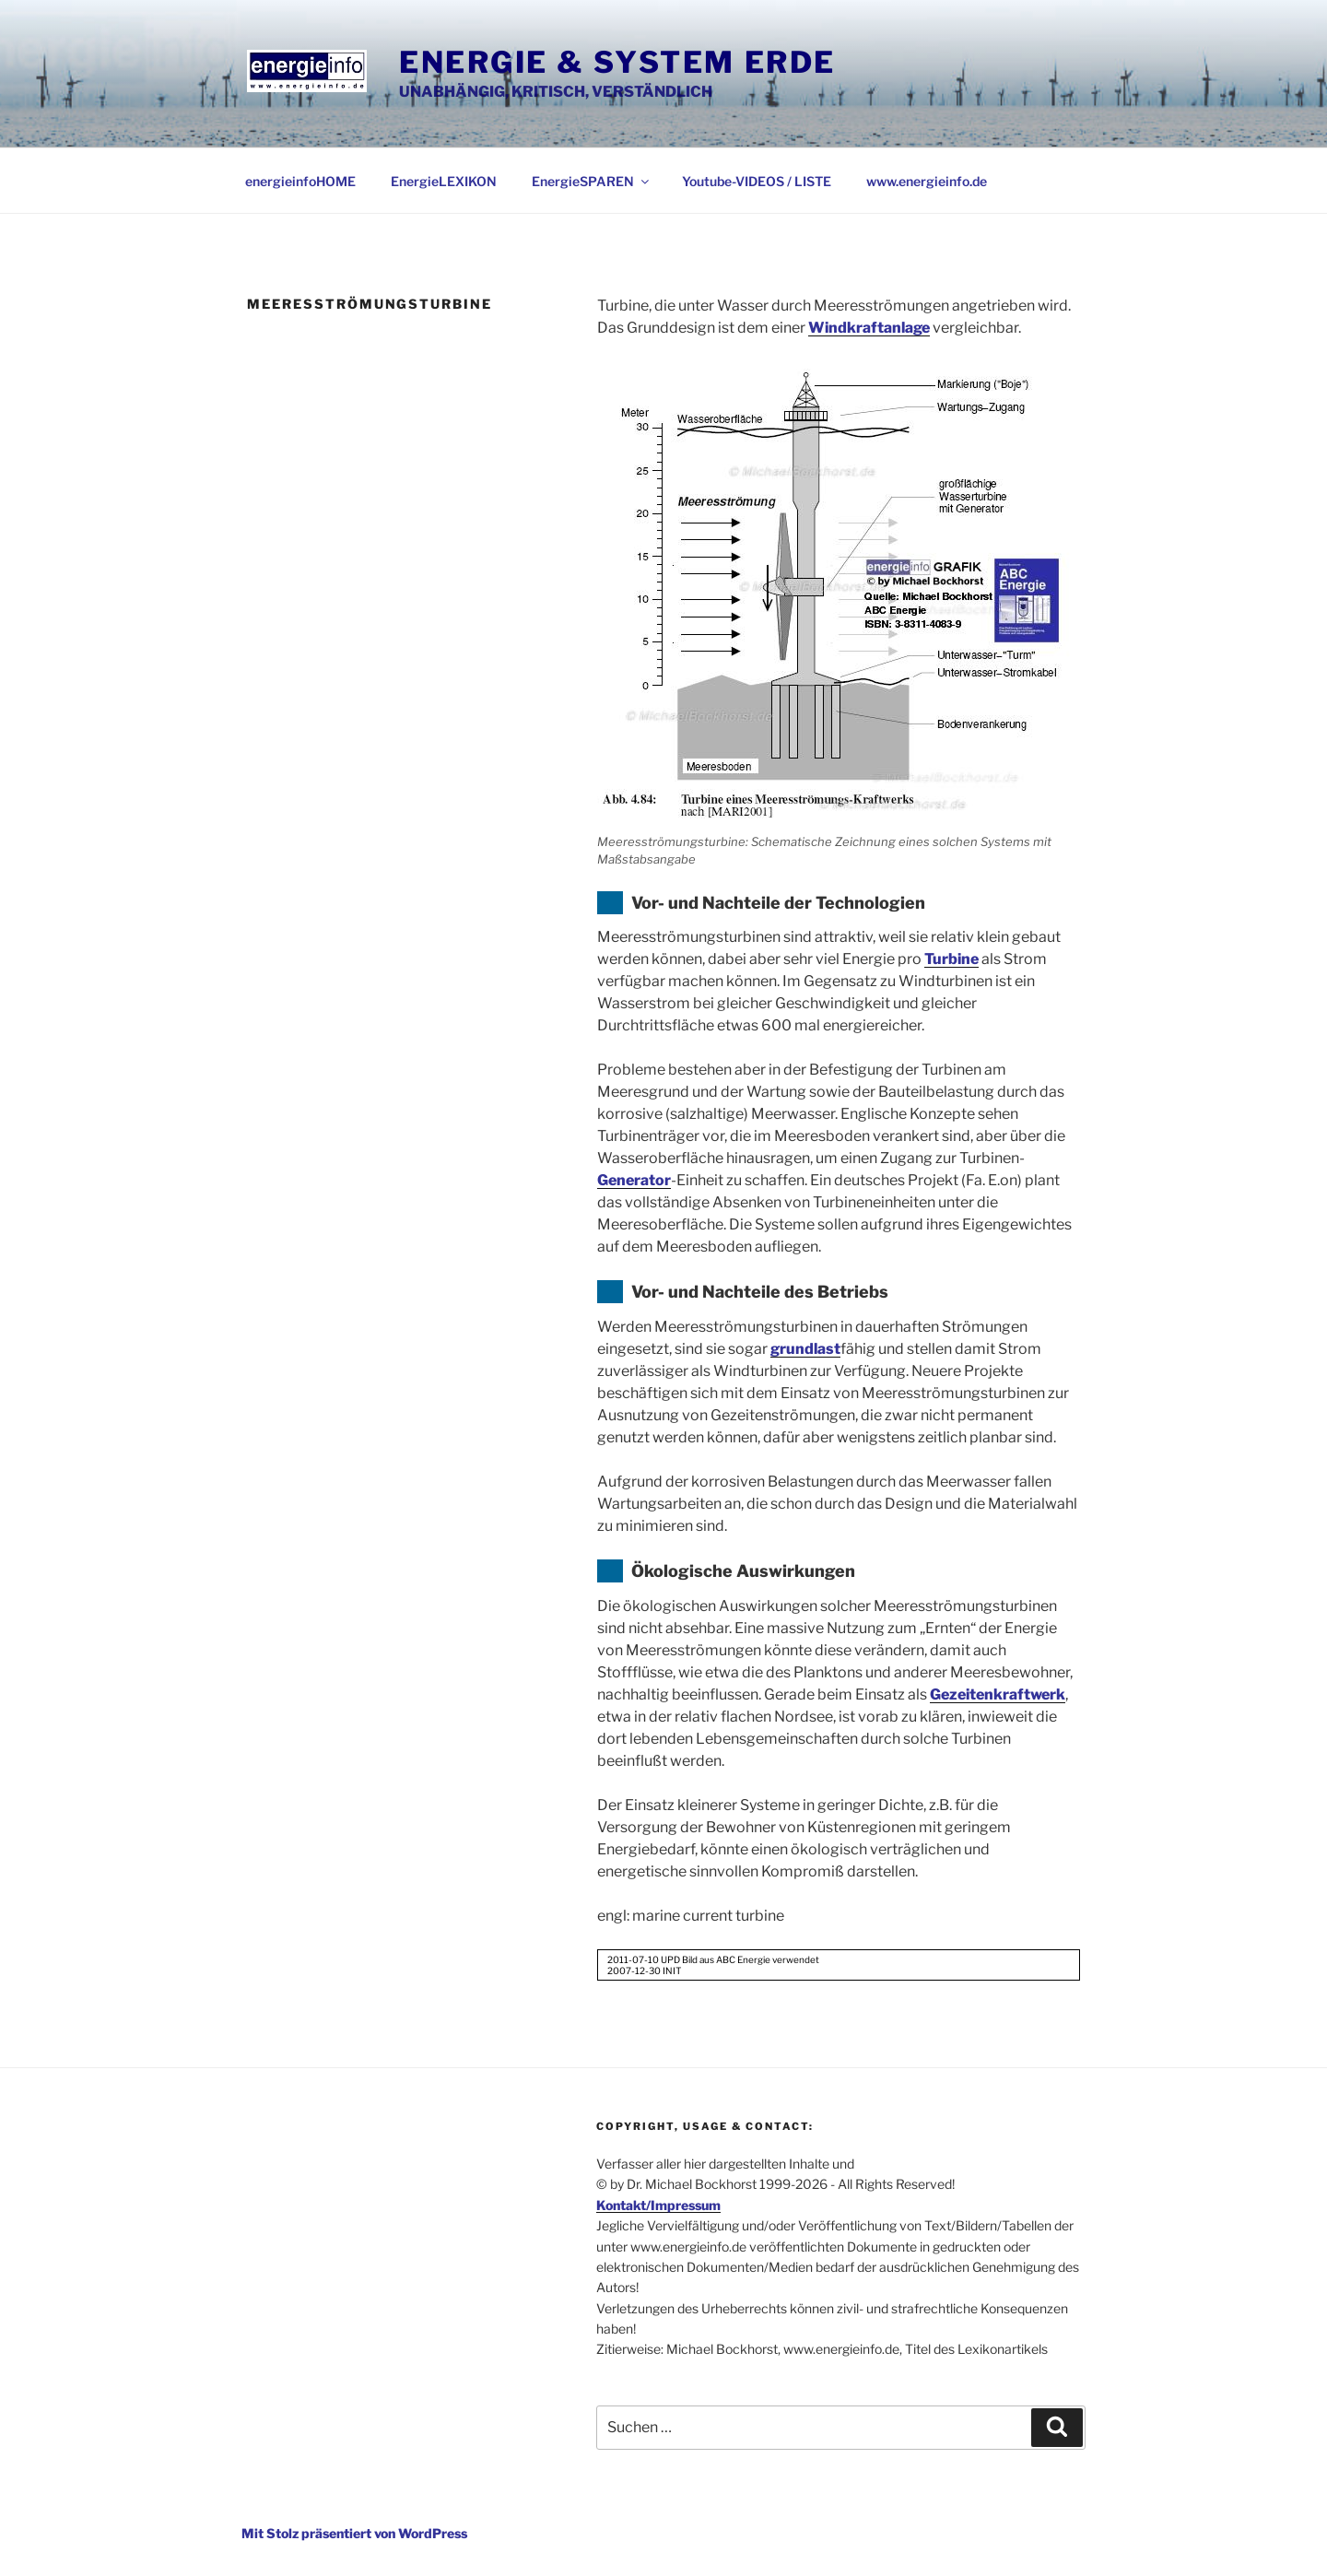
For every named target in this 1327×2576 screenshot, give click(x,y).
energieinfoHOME (300, 181)
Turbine (951, 959)
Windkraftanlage (869, 327)
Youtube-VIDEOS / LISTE (756, 181)
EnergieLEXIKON (444, 181)
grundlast (805, 1349)
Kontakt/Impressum (658, 2205)
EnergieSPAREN (592, 181)
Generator (634, 1180)
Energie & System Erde (617, 62)
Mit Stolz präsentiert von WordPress (354, 2533)
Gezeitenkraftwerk (997, 1694)
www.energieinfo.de (926, 181)
